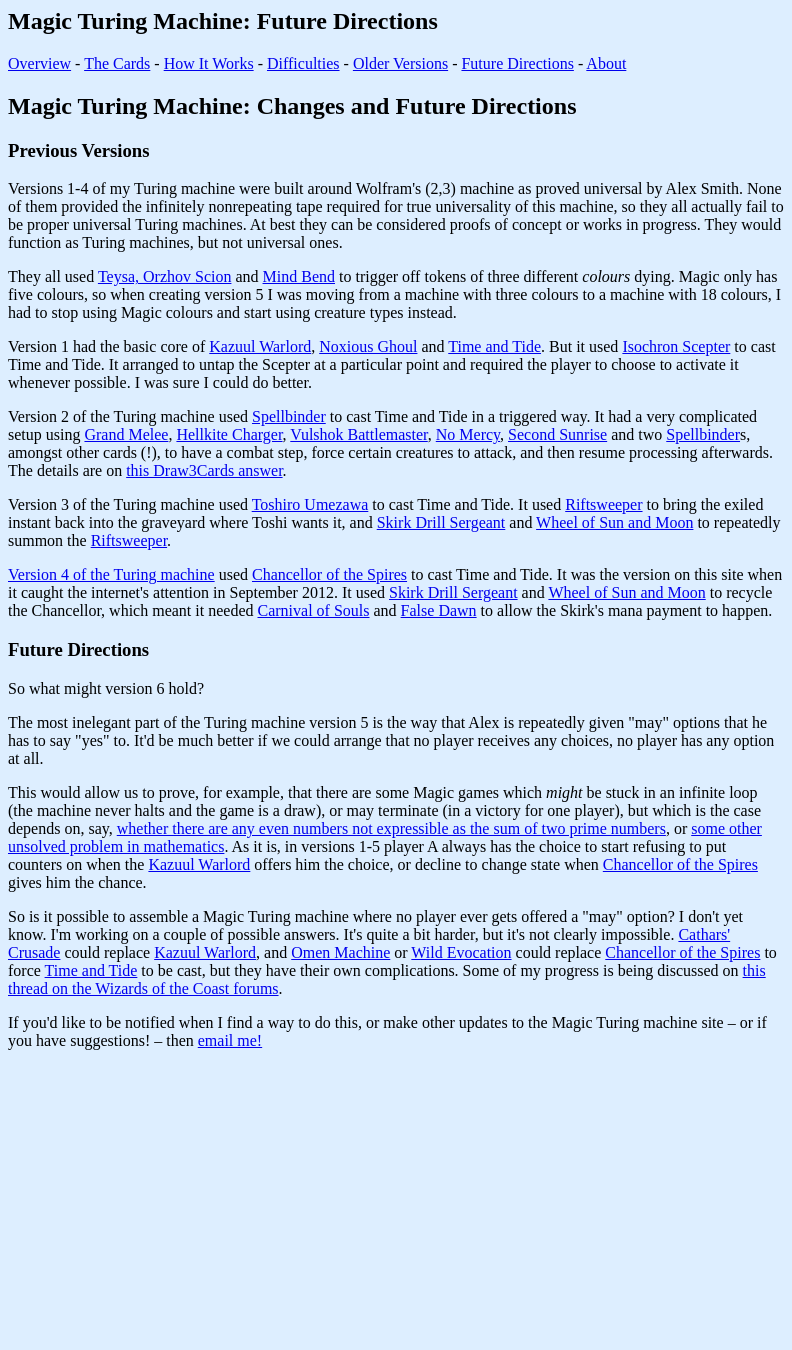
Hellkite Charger (229, 434)
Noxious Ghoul (368, 346)
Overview (39, 63)
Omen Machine (340, 952)
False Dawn (439, 610)
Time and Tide (494, 346)
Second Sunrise (557, 434)
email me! (230, 1040)
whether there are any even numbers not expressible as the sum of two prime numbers (391, 828)
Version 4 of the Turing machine (111, 574)
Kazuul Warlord (260, 346)
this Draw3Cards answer (204, 470)
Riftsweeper (603, 504)
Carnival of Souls (314, 610)
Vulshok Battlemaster (358, 434)
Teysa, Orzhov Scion (165, 276)
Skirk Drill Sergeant (441, 522)
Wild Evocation (461, 952)
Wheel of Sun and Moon (614, 522)
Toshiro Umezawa (310, 504)
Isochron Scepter (676, 346)
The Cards (117, 63)
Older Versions (400, 63)
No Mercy (468, 434)
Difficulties (303, 63)
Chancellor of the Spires (329, 574)
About (606, 63)
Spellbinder (289, 416)
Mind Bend (299, 276)
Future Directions (517, 63)
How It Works (209, 63)
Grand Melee (126, 434)
